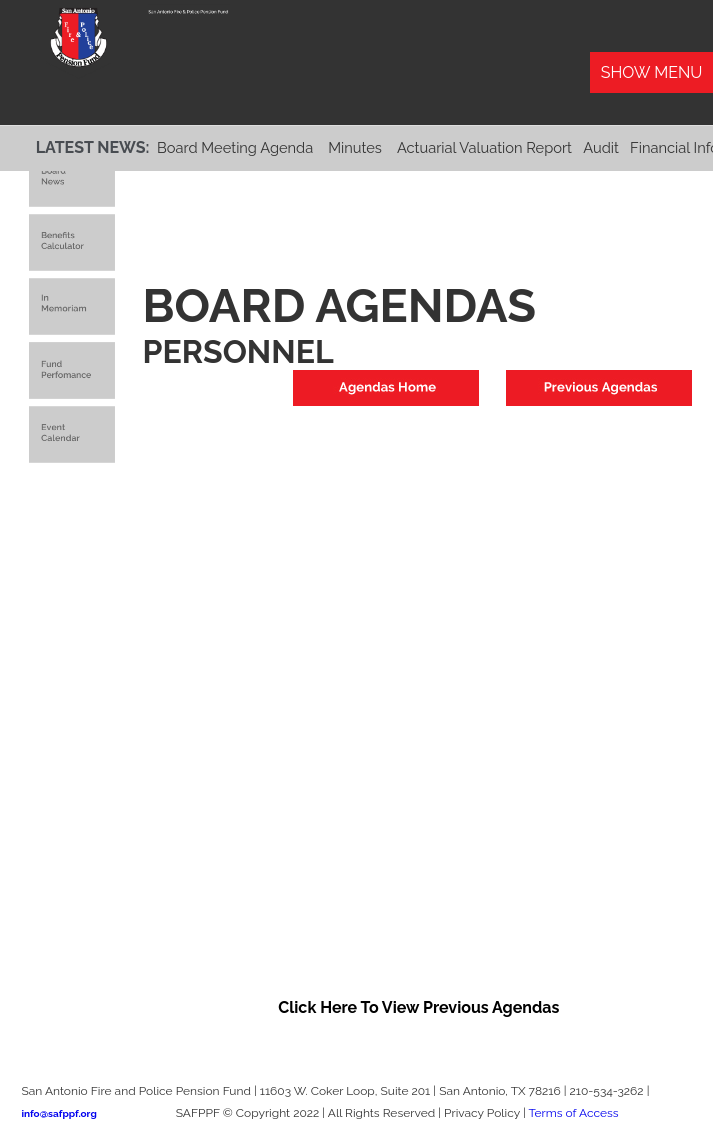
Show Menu (652, 72)
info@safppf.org (58, 1113)
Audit (601, 147)
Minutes (355, 147)
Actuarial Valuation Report (484, 147)
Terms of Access (573, 1113)
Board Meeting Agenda (235, 147)
